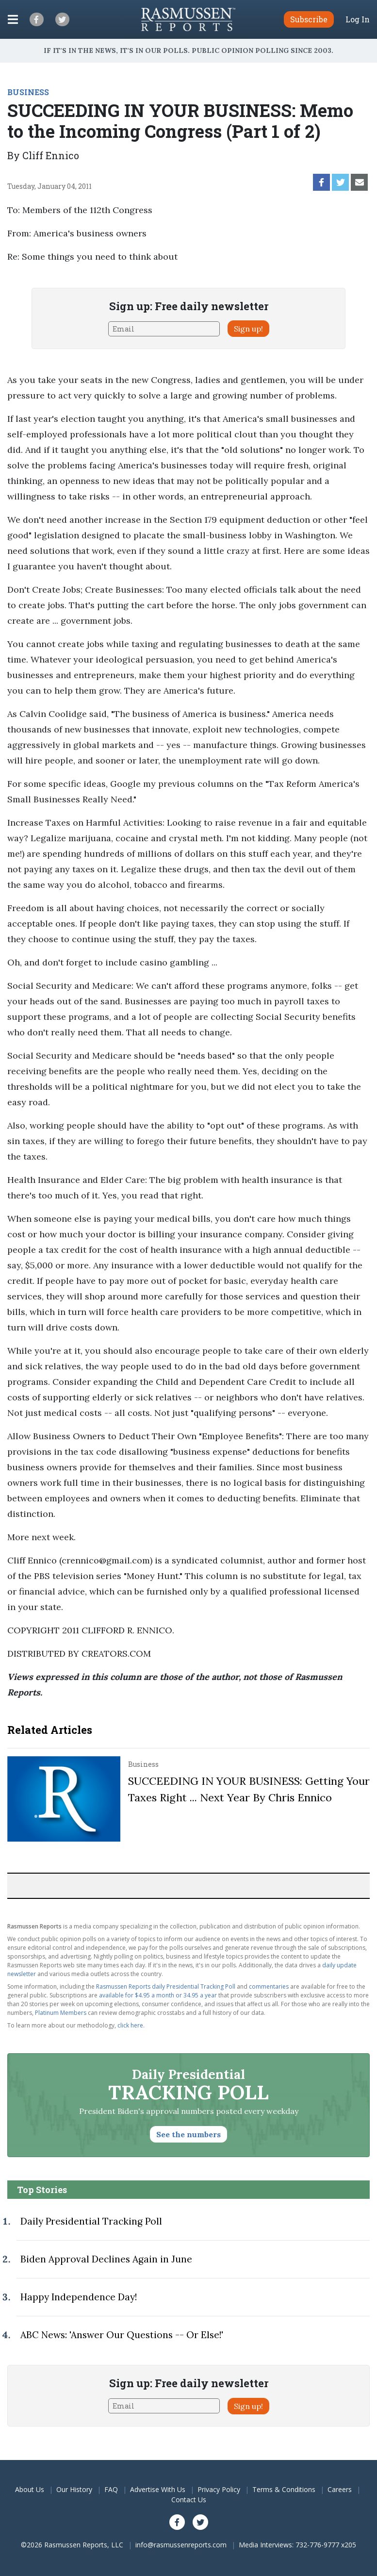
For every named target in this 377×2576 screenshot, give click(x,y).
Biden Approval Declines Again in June (106, 2259)
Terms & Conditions (283, 2489)
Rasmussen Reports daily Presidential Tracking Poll (165, 1986)
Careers (340, 2489)
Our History (74, 2489)
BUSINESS (28, 92)
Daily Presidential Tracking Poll (91, 2221)
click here (130, 2025)
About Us (29, 2489)
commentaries (269, 1986)
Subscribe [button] (309, 19)
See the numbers (188, 2134)
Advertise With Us (157, 2489)
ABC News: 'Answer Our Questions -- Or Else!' (121, 2335)
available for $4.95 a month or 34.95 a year (158, 1995)
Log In (357, 19)
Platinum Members (60, 2013)
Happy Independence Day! (78, 2297)
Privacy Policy (218, 2489)
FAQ (111, 2489)
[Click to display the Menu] (13, 19)
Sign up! (248, 328)
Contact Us (188, 2499)
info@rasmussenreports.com (181, 2544)
